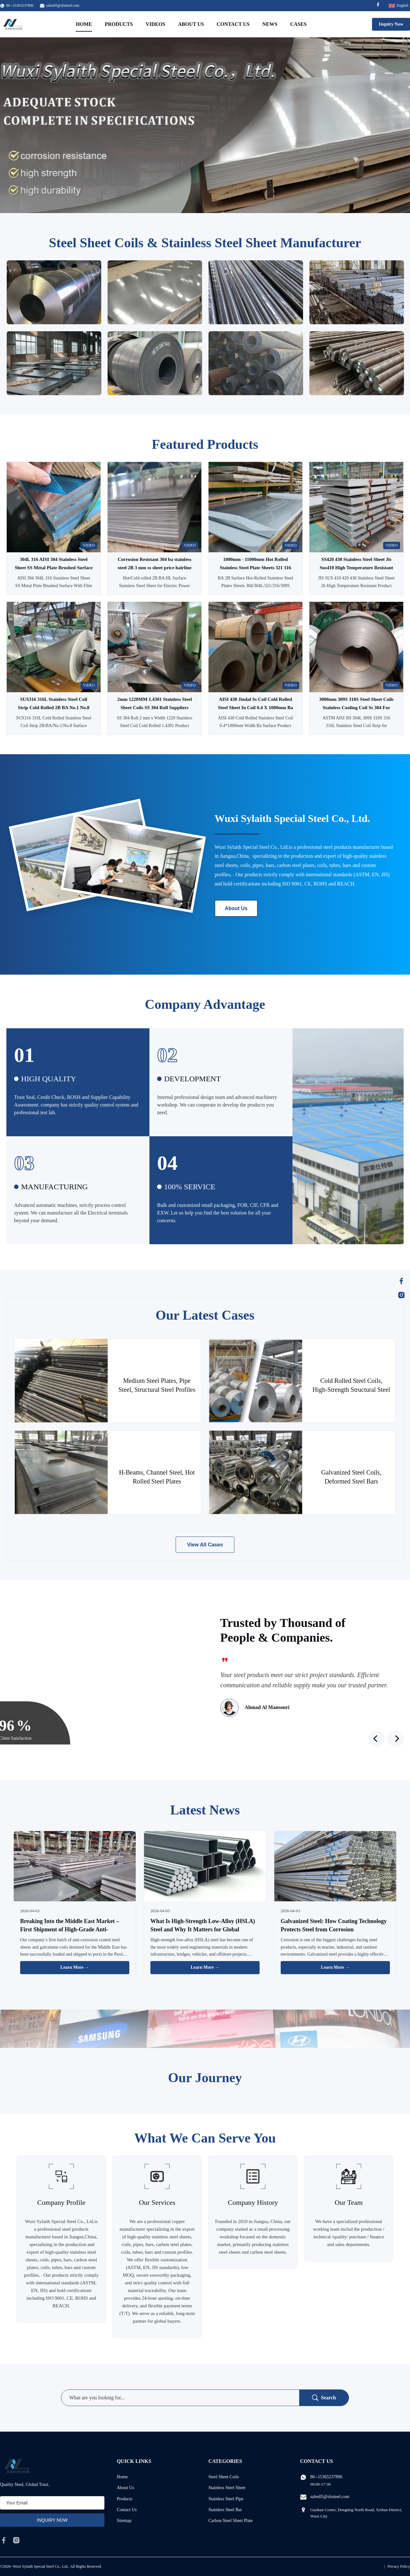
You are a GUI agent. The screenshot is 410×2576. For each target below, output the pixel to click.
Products (119, 24)
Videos (155, 24)
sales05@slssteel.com (63, 5)
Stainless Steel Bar (225, 2509)
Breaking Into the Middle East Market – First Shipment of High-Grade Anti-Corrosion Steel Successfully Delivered (69, 1929)
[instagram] (16, 2540)
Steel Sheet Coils (224, 2476)
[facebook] (4, 2540)
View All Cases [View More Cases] (205, 1544)
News (269, 24)
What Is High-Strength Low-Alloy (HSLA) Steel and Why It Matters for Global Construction (202, 1929)
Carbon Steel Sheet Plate (231, 2520)
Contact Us (233, 24)
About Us (191, 24)
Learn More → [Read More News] (74, 1967)
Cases (298, 24)
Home (84, 24)
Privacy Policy (399, 2566)
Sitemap (124, 2520)
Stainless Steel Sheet (227, 2487)
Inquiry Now (391, 24)
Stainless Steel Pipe (226, 2498)
